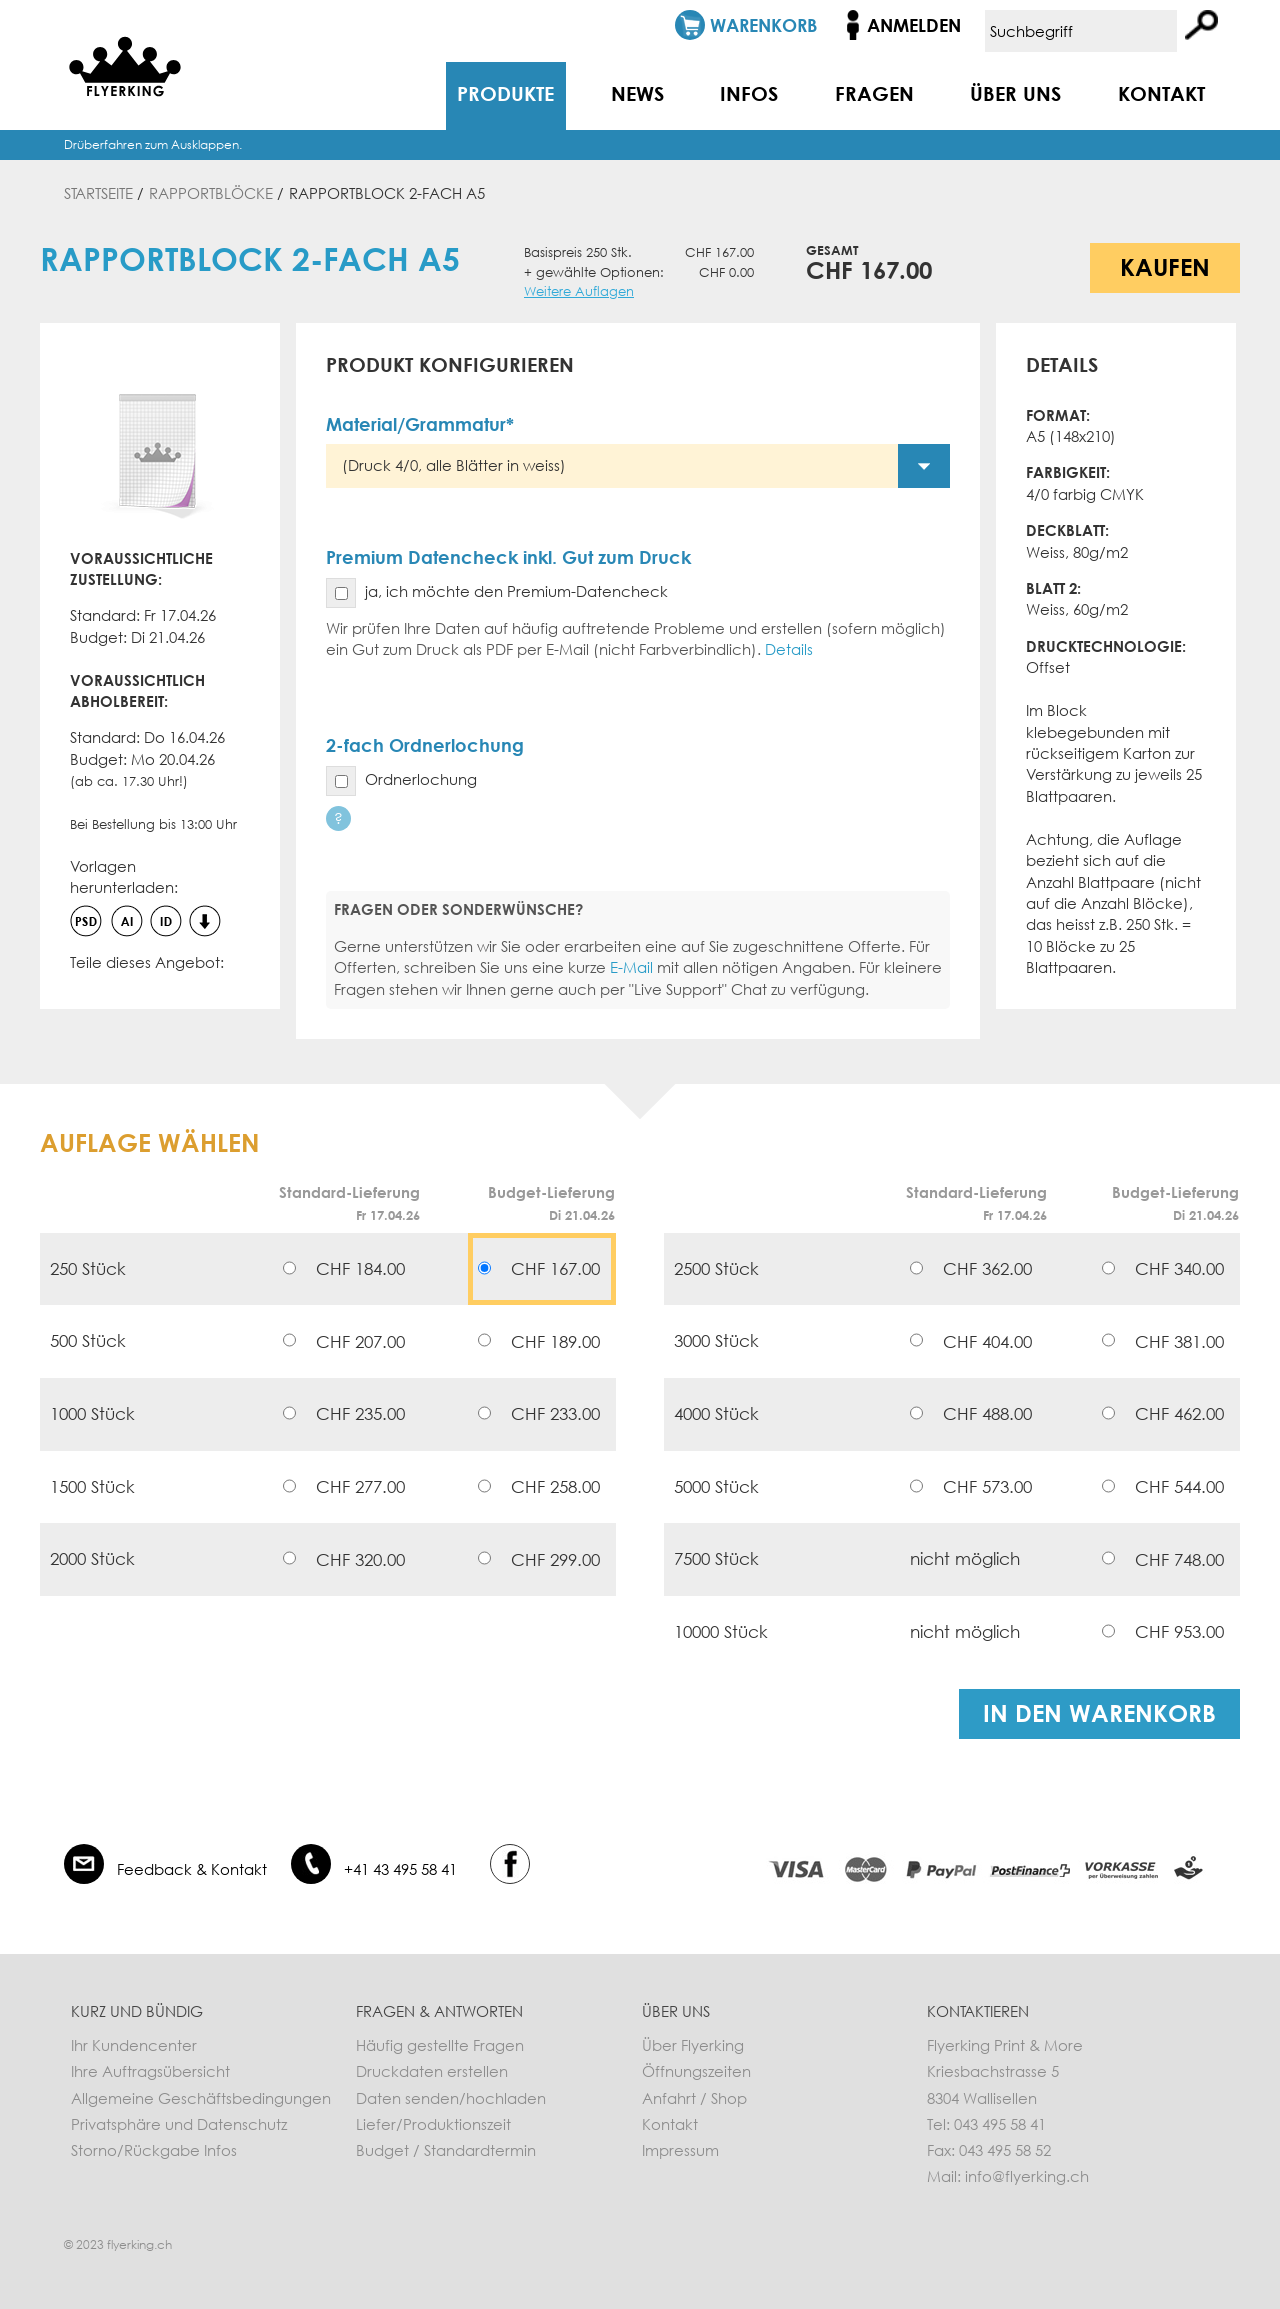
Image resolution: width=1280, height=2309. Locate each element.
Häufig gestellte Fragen (440, 2045)
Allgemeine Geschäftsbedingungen (201, 2098)
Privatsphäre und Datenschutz (179, 2124)
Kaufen (1165, 266)
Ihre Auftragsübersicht (150, 2071)
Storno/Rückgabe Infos (154, 2150)
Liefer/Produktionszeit (433, 2124)
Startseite (98, 193)
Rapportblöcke (211, 193)
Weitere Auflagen (579, 291)
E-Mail (631, 967)
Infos (749, 93)
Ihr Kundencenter (134, 2045)
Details (789, 649)
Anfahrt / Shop (694, 2098)
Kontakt (1161, 93)
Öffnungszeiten (696, 2071)
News (637, 93)
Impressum (680, 2150)
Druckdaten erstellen (432, 2071)
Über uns (1015, 93)
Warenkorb (763, 25)
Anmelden (914, 25)
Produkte (505, 93)
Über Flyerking (693, 2045)
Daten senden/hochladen (451, 2098)
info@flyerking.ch (1027, 2176)
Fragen (874, 93)
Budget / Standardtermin (446, 2150)
